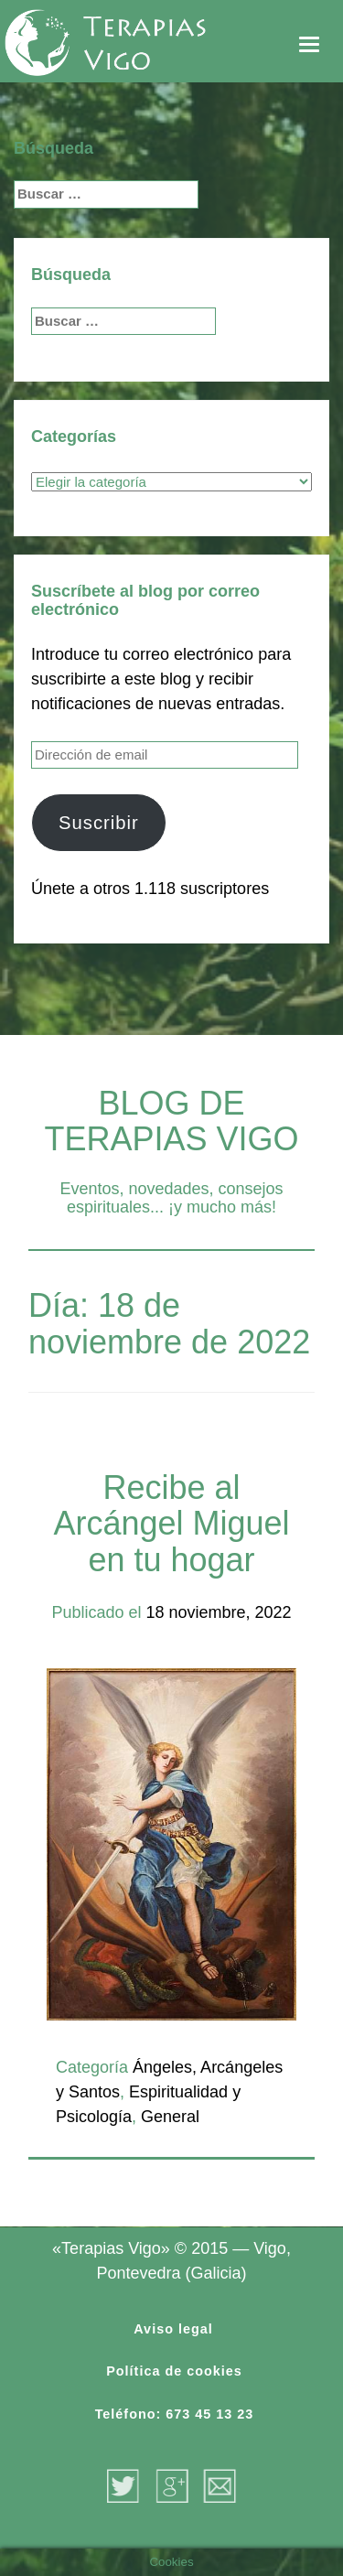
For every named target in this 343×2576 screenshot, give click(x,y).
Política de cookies (174, 2371)
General (170, 2116)
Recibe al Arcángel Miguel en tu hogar (171, 1524)
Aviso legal (173, 2329)
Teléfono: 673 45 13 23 (174, 2414)
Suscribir (99, 823)
